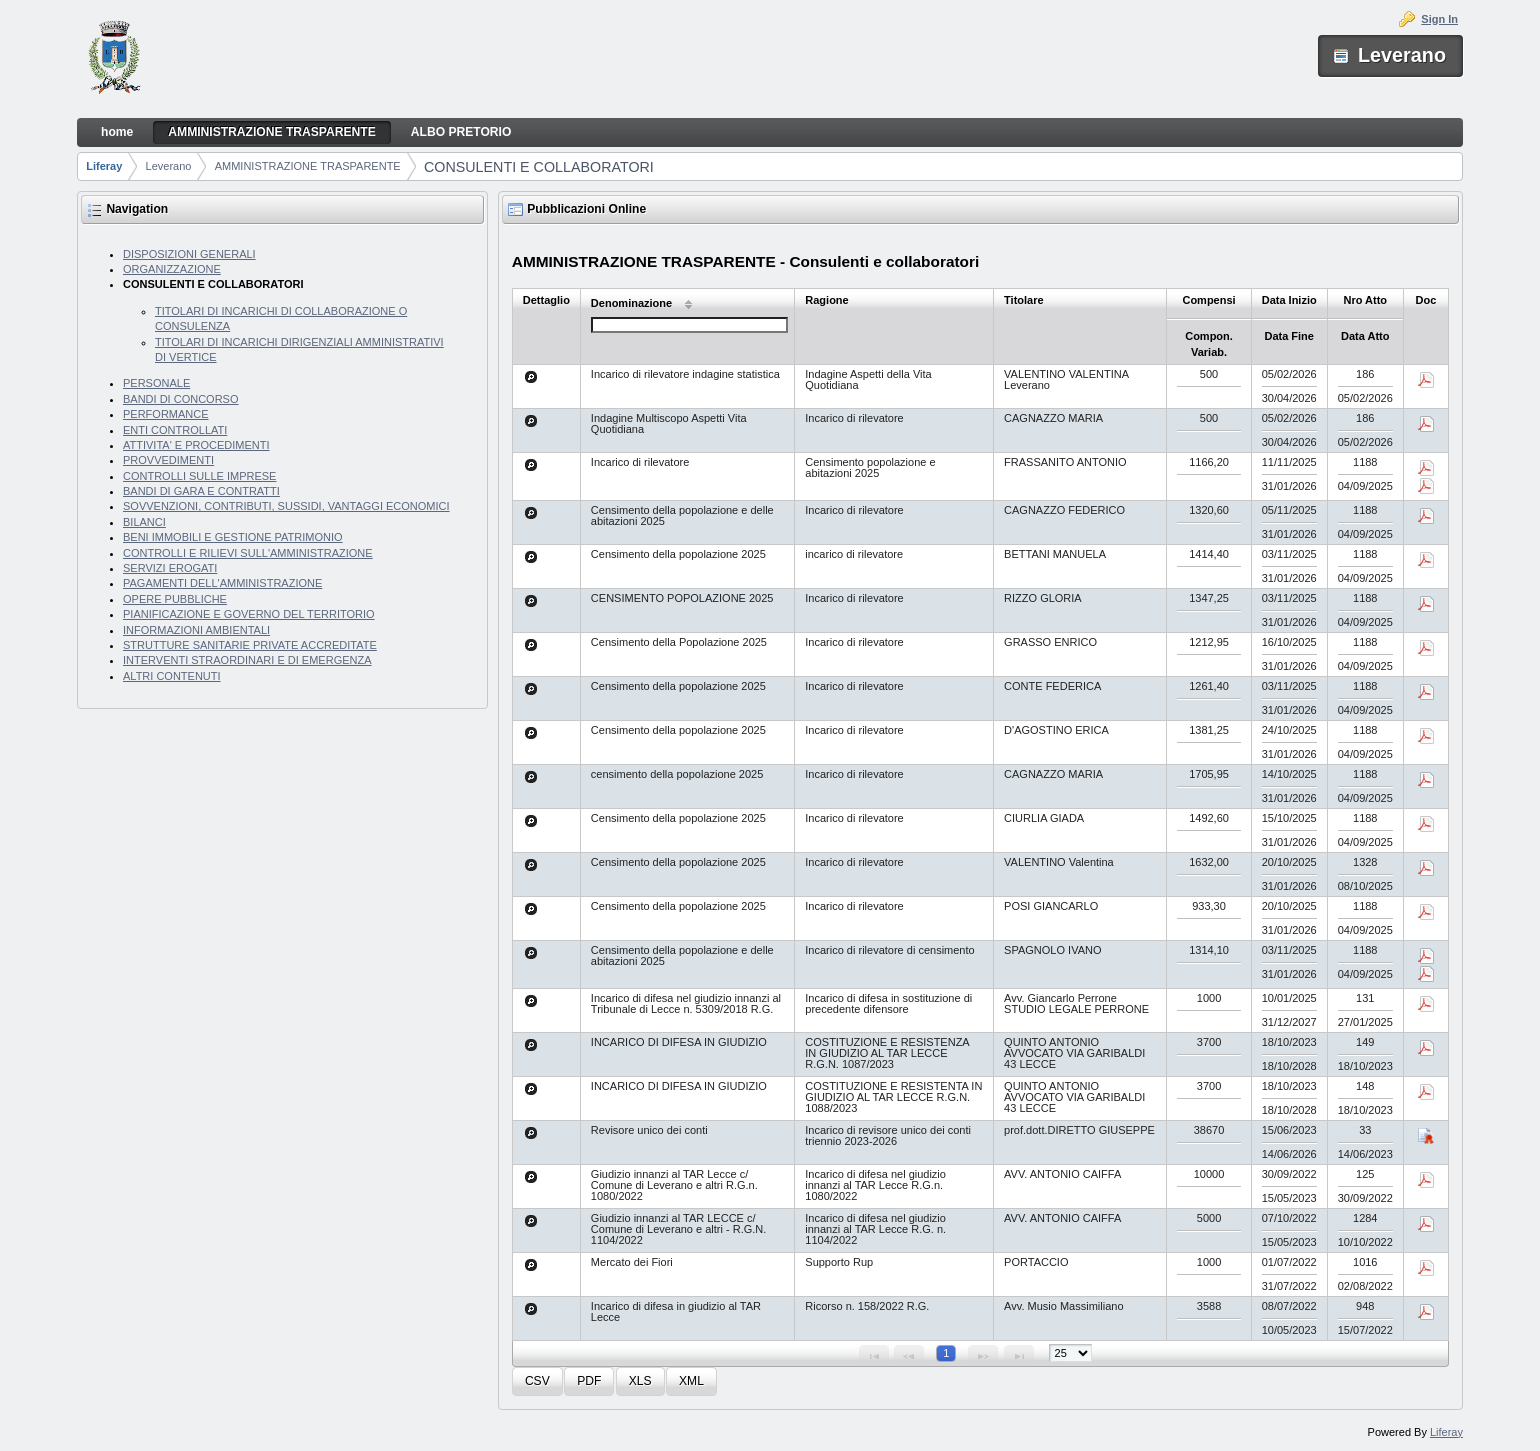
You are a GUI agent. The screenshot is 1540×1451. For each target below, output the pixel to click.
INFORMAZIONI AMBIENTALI (196, 630)
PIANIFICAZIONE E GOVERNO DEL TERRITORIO (249, 614)
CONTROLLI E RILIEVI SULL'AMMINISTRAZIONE (248, 553)
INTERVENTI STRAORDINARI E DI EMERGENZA (247, 660)
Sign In (1439, 19)
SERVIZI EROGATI (170, 568)
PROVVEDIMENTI (168, 460)
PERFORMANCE (166, 414)
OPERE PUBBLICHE (175, 599)
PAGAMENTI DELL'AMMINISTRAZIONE (222, 583)
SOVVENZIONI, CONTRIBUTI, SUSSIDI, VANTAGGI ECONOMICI (286, 506)
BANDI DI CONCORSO (181, 399)
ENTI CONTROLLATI (175, 430)
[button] (537, 1381)
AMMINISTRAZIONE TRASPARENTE (308, 166)
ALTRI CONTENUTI (172, 676)
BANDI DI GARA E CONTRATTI (201, 491)
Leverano (169, 166)
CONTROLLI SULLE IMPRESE (199, 476)
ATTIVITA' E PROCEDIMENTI (196, 445)
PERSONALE (156, 383)
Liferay (104, 166)
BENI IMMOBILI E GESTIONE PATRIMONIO (233, 537)
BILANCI (144, 522)
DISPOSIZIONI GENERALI (189, 254)
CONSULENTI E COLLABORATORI (539, 167)
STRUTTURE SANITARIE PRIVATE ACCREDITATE (250, 645)
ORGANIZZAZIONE (172, 269)
